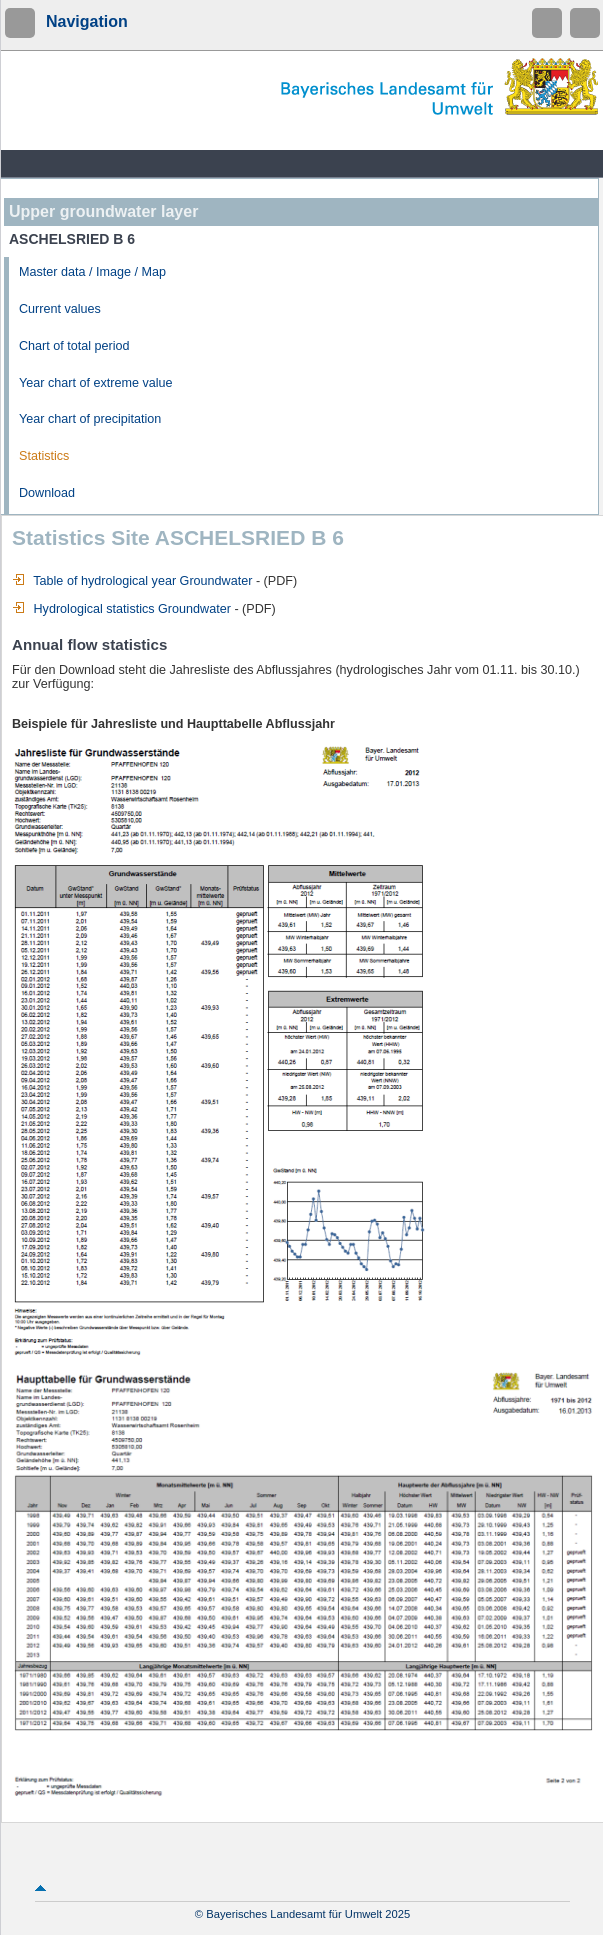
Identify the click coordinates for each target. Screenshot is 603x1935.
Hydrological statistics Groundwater (121, 609)
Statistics (44, 456)
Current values (60, 309)
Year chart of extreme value (96, 383)
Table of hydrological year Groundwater (132, 581)
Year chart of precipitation (90, 419)
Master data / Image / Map (92, 272)
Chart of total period (74, 346)
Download (47, 493)
